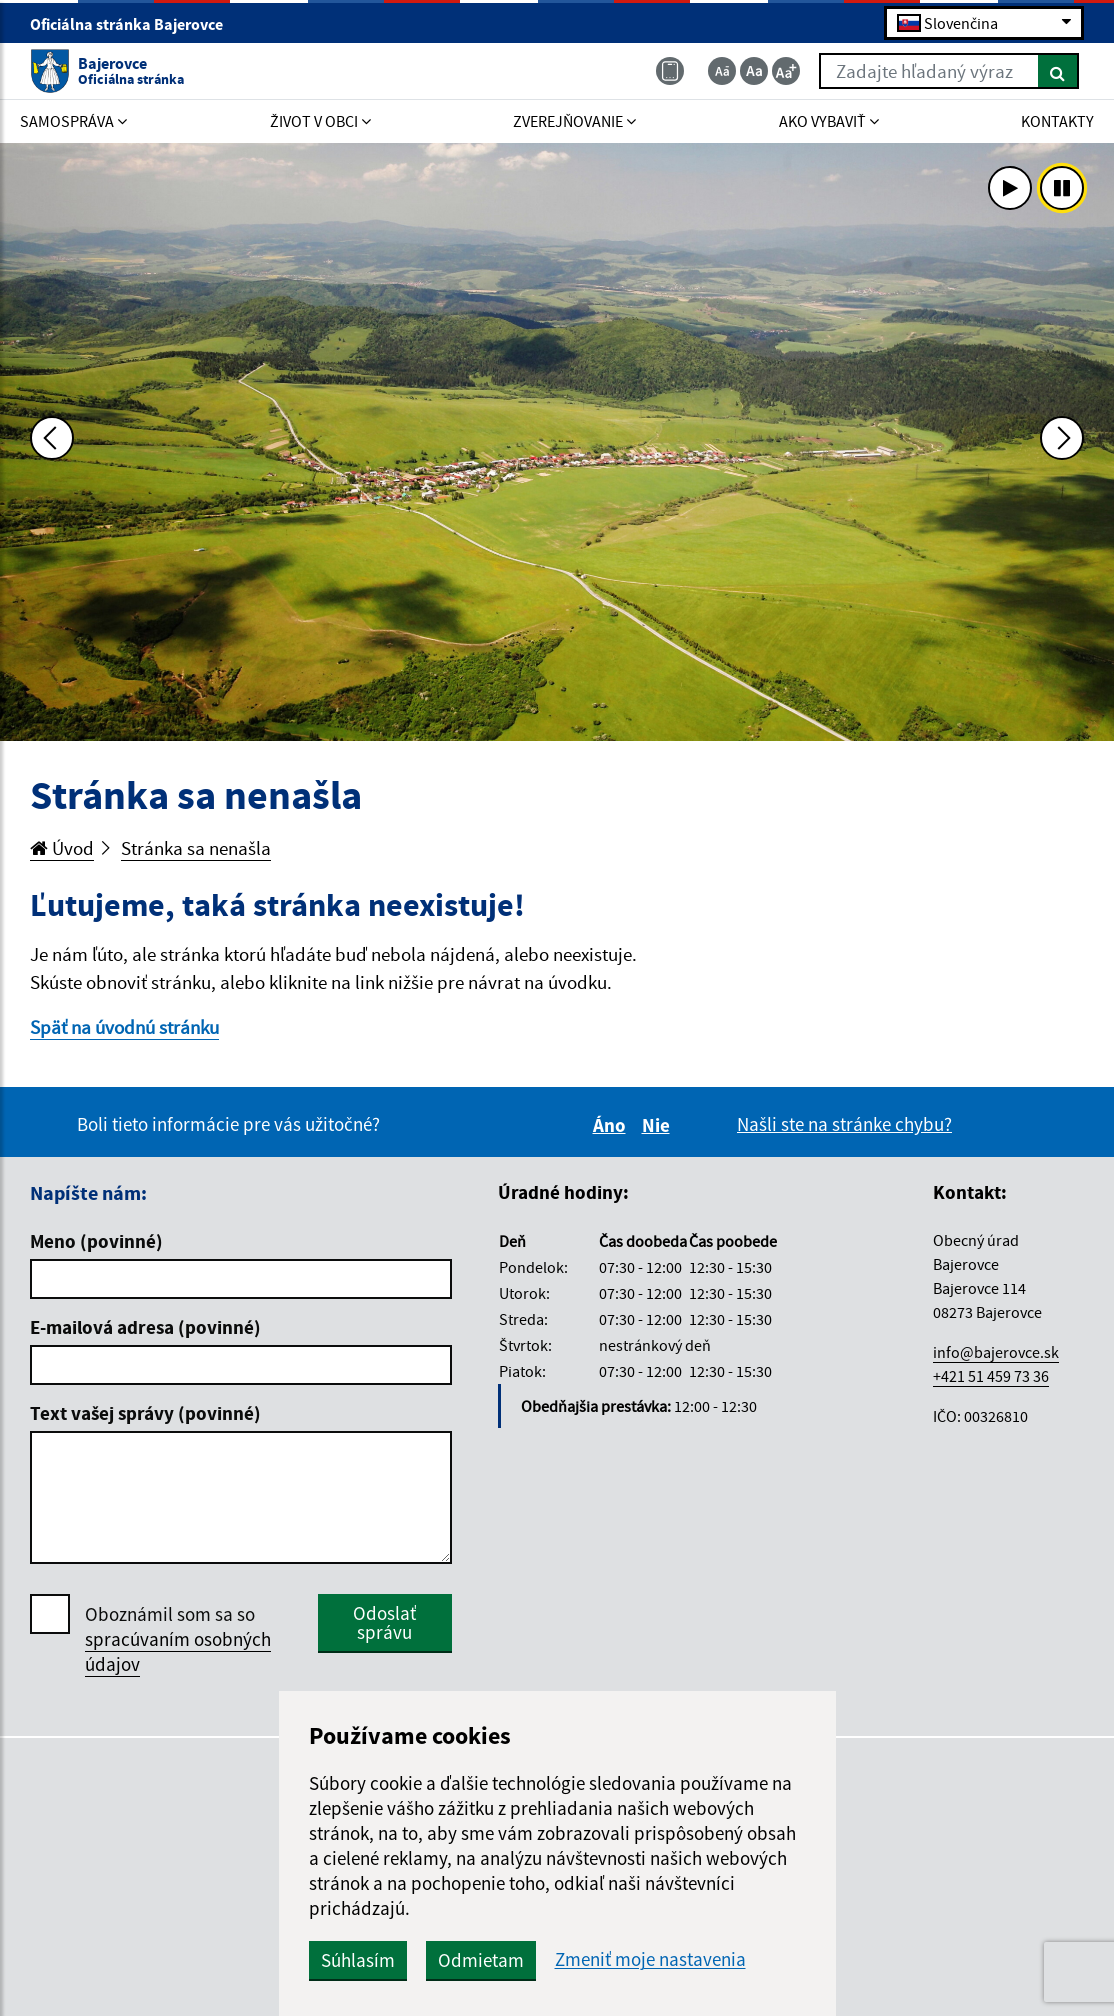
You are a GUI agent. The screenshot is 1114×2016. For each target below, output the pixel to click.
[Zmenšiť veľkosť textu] (722, 71)
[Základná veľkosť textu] (754, 71)
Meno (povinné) (96, 1241)
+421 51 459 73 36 (991, 1376)
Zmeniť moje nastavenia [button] (650, 1959)
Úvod (62, 848)
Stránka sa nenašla (196, 848)
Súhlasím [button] (358, 1960)
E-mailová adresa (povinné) (145, 1327)
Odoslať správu (384, 1622)
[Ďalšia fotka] (1062, 438)
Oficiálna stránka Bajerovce (135, 24)
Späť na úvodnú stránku (124, 1027)
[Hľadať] (1058, 71)
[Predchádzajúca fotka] (52, 438)
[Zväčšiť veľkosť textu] (786, 71)
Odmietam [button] (481, 1960)
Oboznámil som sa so (178, 1639)
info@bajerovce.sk (996, 1352)
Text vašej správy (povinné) (145, 1413)
